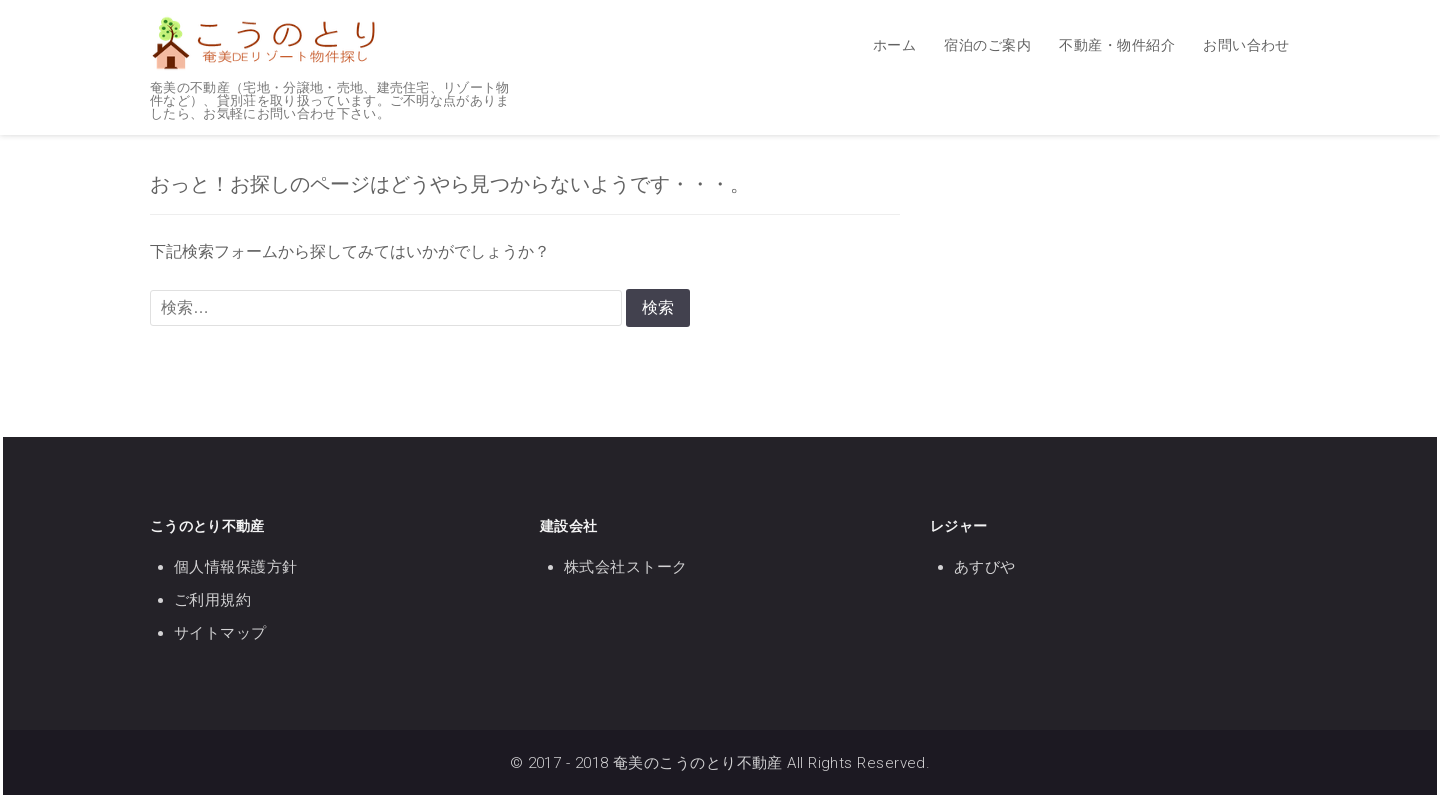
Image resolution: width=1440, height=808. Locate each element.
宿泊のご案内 (987, 45)
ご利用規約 (212, 600)
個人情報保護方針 (236, 567)
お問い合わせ (1246, 45)
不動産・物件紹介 (1117, 45)
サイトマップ (220, 633)
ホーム (894, 45)
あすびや (985, 567)
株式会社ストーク (626, 567)
